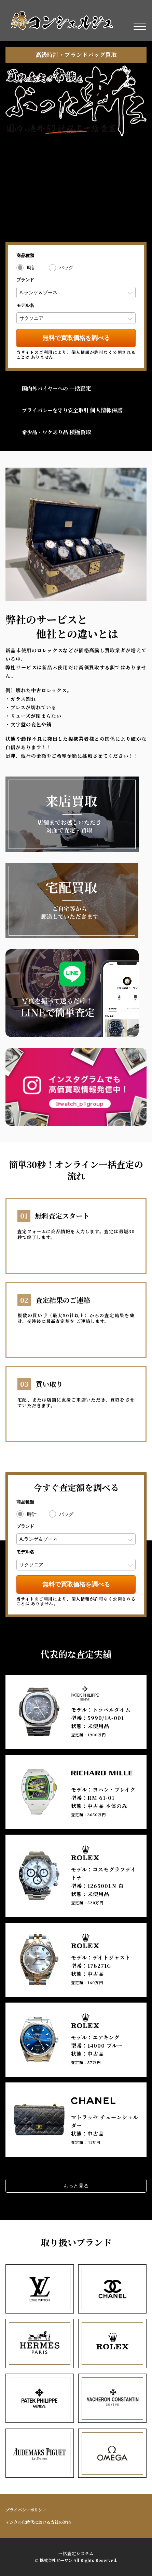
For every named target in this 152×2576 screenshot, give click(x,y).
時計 (32, 267)
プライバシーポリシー (25, 2510)
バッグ (66, 267)
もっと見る (76, 2186)
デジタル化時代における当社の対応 (38, 2522)
